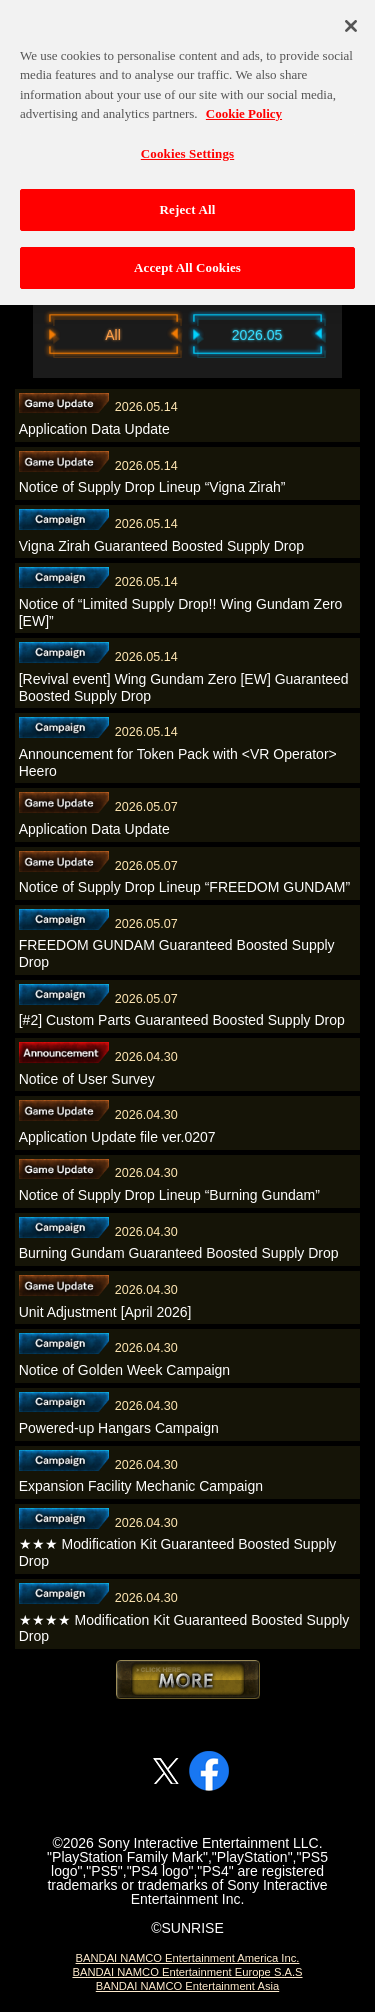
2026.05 (257, 335)
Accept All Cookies (187, 258)
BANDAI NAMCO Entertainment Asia (187, 1986)
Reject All (188, 200)
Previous (23, 333)
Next (353, 333)
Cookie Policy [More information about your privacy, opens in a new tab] (244, 104)
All (113, 335)
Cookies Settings (187, 143)
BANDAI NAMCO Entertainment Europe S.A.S (187, 1972)
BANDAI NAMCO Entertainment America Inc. (188, 1958)
